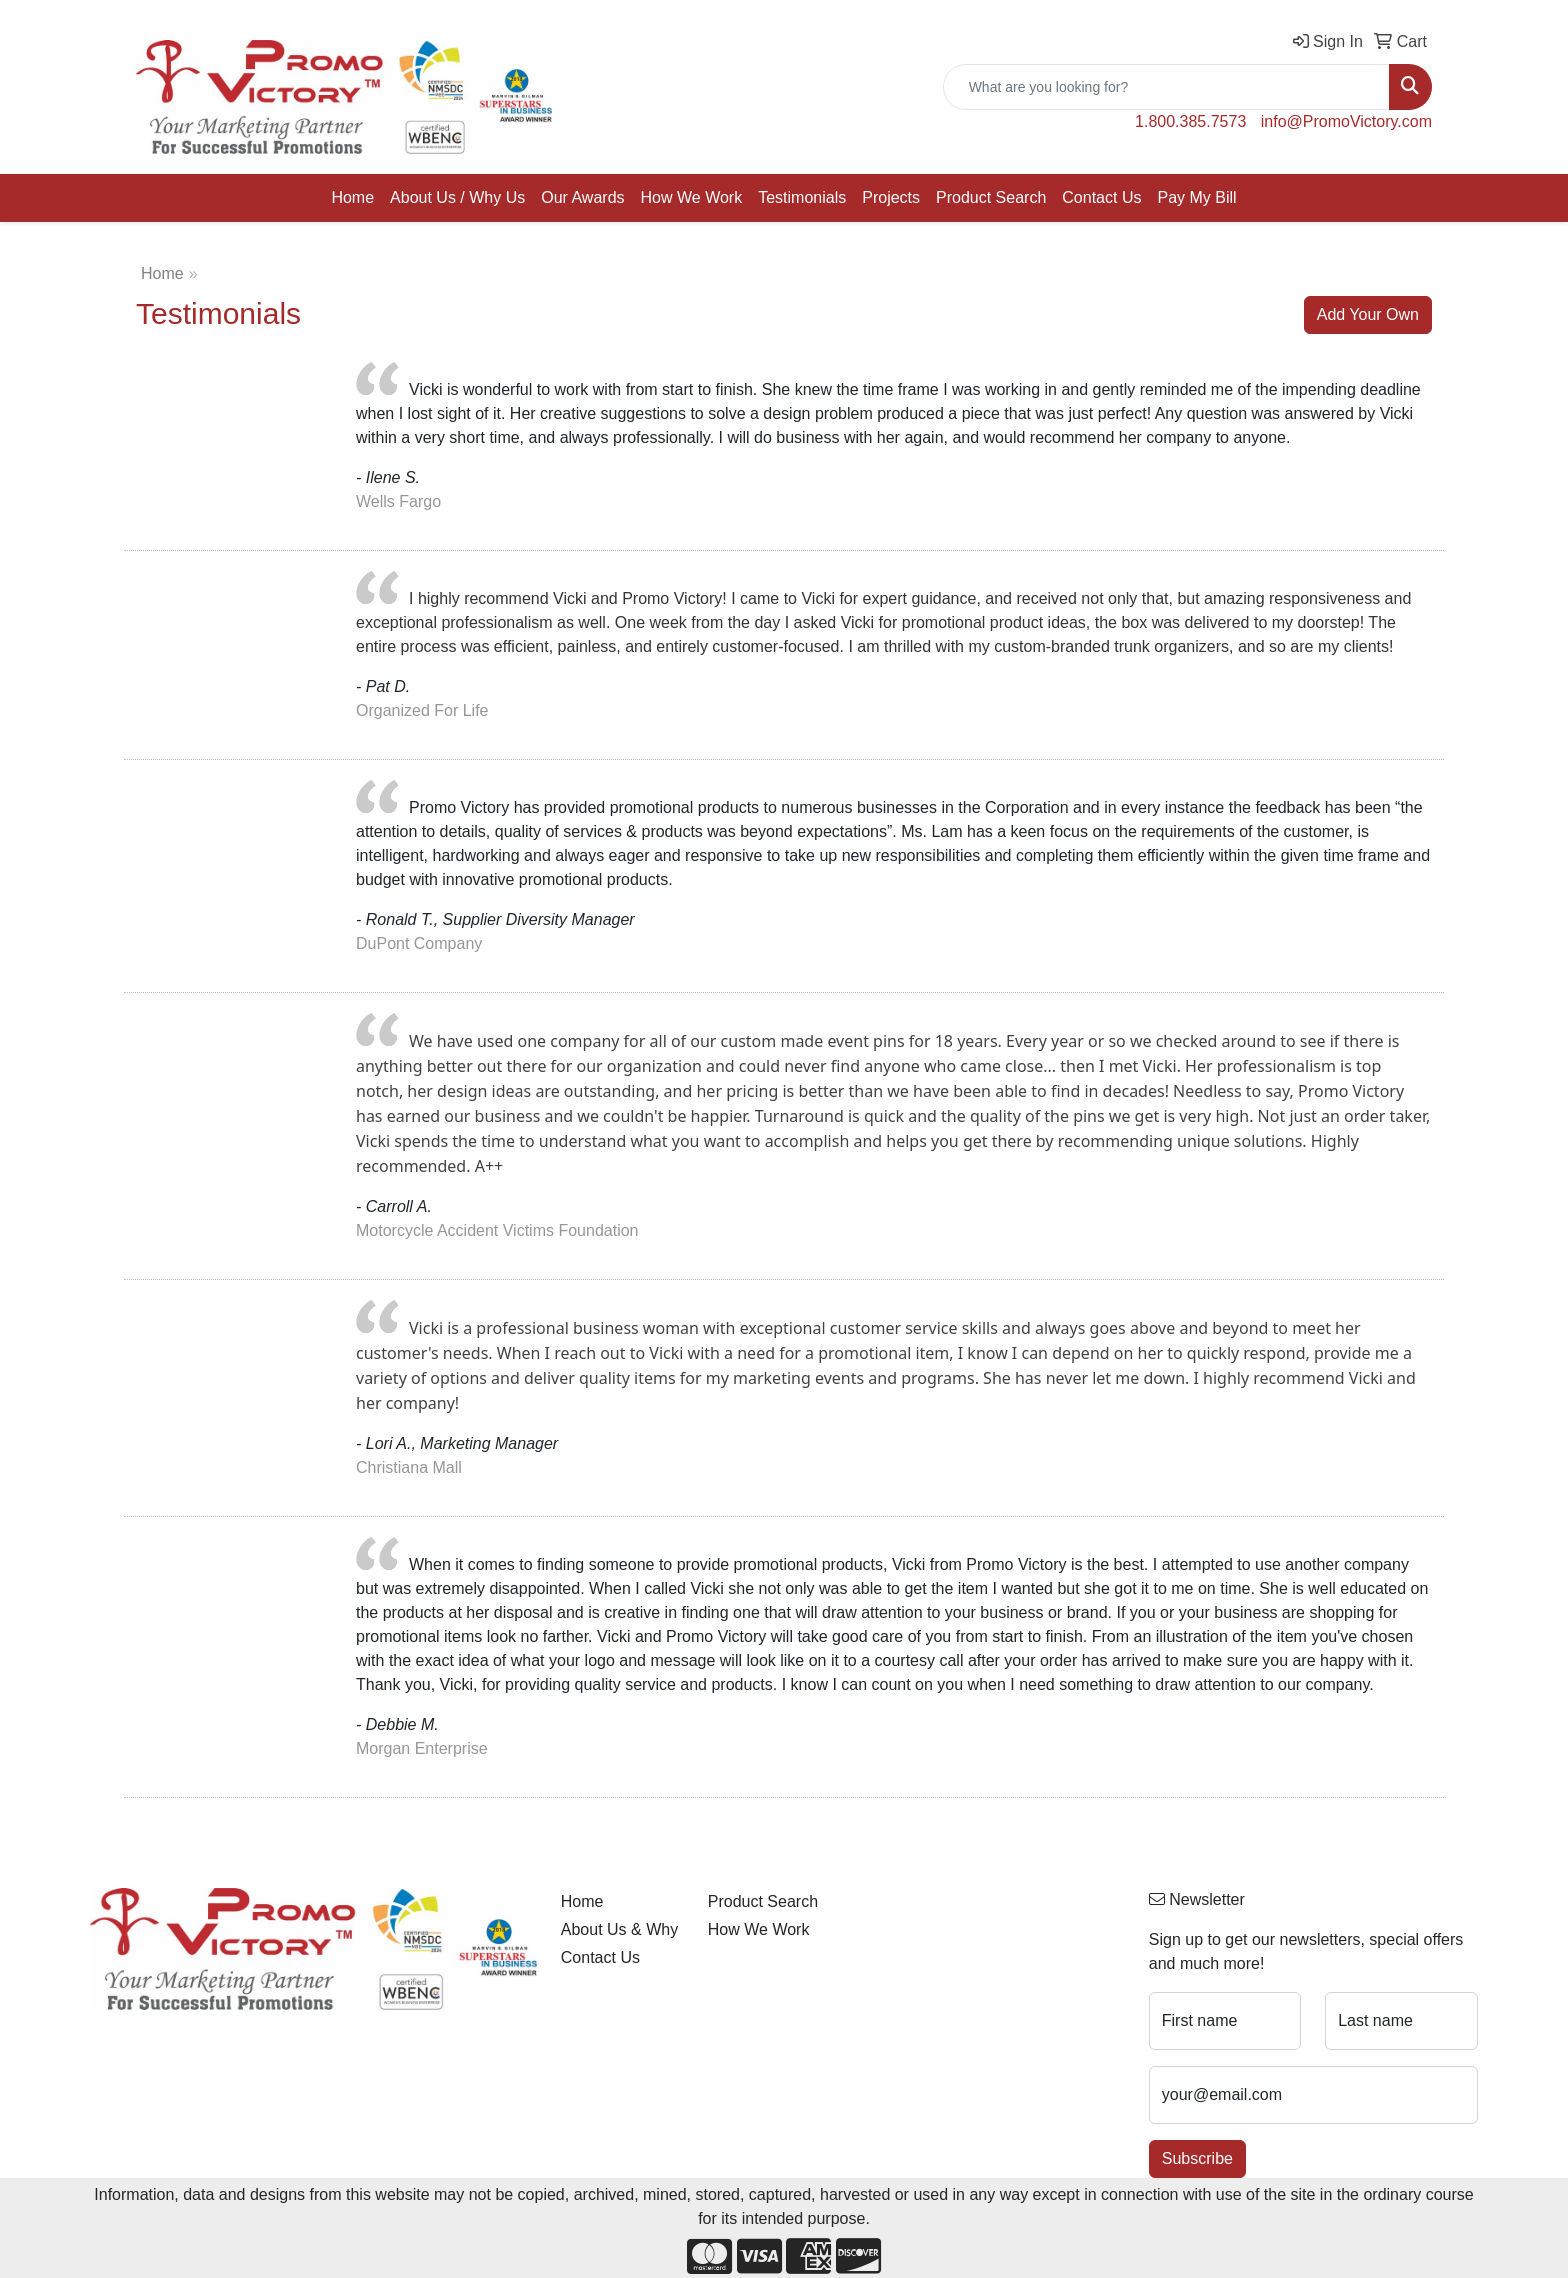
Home (352, 197)
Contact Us (1101, 197)
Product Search (991, 197)
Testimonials (802, 197)
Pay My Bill (1196, 197)
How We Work (692, 197)
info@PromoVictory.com (1346, 121)
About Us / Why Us (457, 197)
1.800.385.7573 (1190, 121)
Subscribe (1197, 2158)
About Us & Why (619, 1929)
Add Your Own (1368, 314)
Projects (891, 197)
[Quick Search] (1166, 87)
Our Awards (582, 197)
